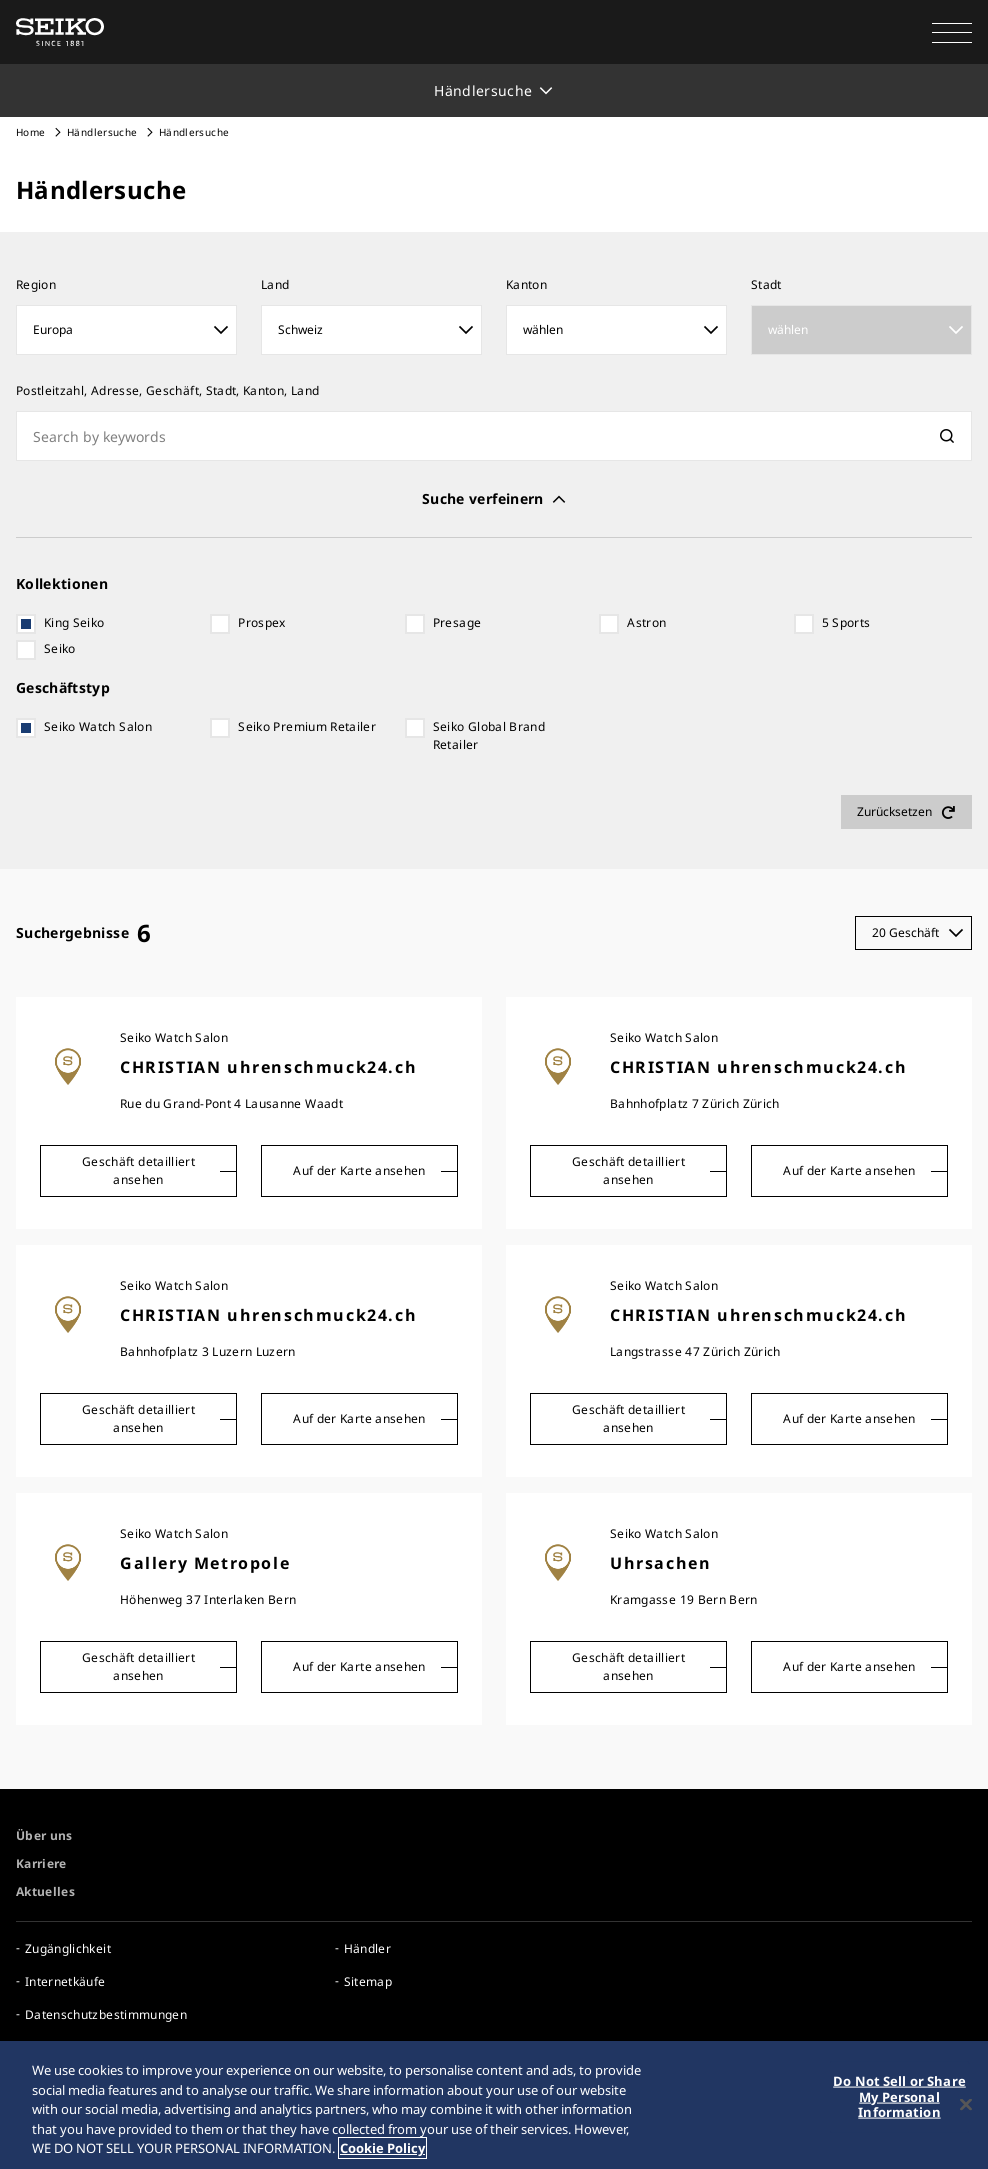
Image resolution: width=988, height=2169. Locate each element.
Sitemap (368, 1981)
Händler (367, 1948)
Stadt (766, 284)
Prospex (261, 622)
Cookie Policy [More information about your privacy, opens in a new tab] (382, 2148)
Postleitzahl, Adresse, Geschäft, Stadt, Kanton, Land (167, 390)
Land (275, 284)
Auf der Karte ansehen (359, 1170)
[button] (952, 32)
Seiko (60, 648)
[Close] (966, 2105)
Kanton (526, 284)
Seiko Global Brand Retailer (489, 735)
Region (36, 284)
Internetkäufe (65, 1981)
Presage (457, 622)
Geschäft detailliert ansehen (138, 1170)
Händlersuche (102, 132)
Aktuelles (45, 1891)
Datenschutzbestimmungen (106, 2014)
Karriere (41, 1863)
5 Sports (846, 622)
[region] (494, 2105)
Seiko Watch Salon (98, 726)
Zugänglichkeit (68, 1948)
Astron (646, 622)
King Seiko (74, 622)
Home (30, 132)
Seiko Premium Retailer (307, 726)
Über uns (44, 1835)
